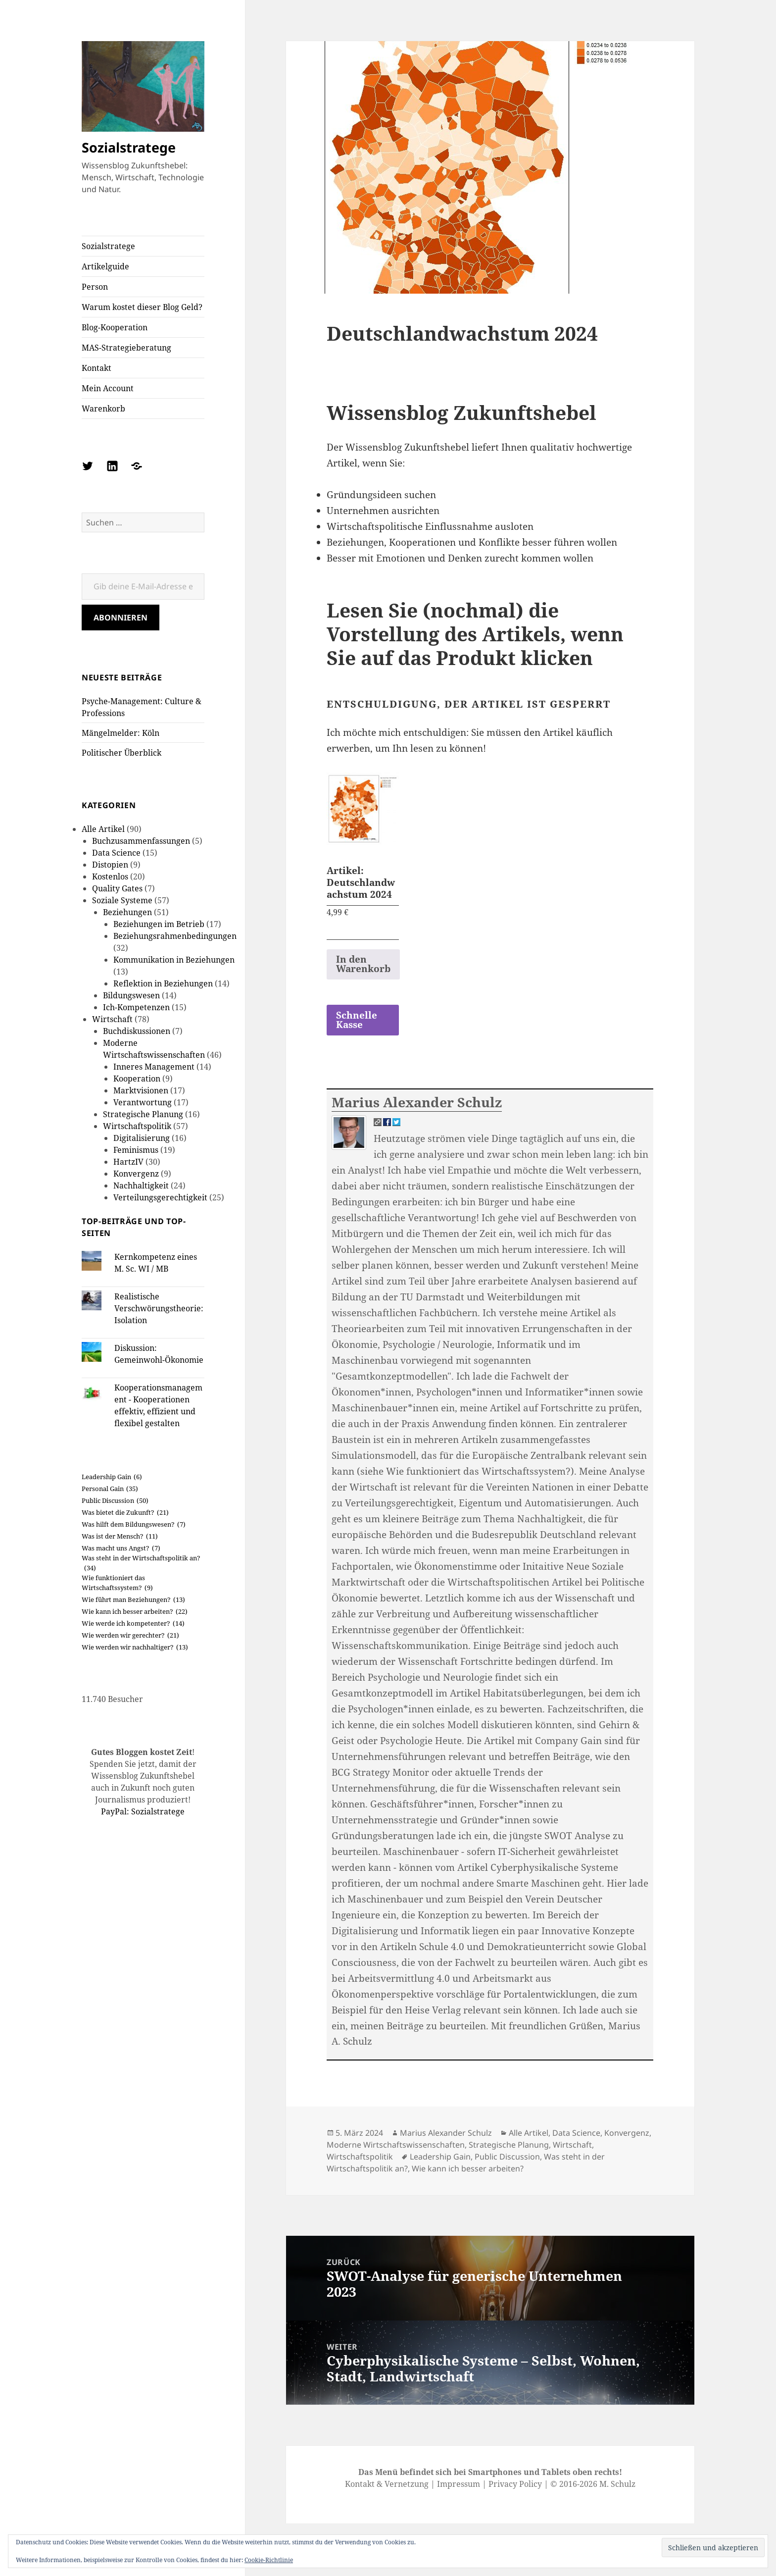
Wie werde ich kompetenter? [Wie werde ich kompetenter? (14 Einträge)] (133, 1624)
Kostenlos (110, 876)
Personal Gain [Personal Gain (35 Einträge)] (110, 1489)
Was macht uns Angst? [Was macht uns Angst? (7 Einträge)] (121, 1548)
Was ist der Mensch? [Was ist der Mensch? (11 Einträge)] (120, 1537)
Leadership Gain (440, 2156)
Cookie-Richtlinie (268, 2560)
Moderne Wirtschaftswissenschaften (396, 2144)
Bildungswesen (131, 995)
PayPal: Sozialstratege (143, 1811)
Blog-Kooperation (114, 327)
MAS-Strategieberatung (126, 347)
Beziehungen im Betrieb (158, 924)
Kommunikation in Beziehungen (174, 959)
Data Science (116, 852)
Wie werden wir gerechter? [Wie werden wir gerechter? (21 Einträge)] (130, 1636)
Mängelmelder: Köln (120, 732)
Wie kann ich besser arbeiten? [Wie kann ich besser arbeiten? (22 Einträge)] (135, 1612)
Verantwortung (142, 1102)
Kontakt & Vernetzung (387, 2483)
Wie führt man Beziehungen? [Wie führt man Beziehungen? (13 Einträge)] (133, 1600)
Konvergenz (136, 1173)
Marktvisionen (140, 1090)
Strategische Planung (143, 1114)
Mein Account (108, 388)
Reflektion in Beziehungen (163, 983)
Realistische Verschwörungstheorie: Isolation (158, 1308)
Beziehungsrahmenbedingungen (175, 935)
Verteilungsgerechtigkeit (160, 1197)
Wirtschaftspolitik (137, 1126)
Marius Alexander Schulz (417, 1102)
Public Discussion (507, 2156)
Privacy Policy (515, 2483)
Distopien (110, 864)
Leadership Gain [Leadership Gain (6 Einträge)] (112, 1477)
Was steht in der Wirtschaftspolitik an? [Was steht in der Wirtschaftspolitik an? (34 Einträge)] (141, 1563)
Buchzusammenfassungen (141, 840)
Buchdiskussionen (136, 1031)
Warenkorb (103, 408)
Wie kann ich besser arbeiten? (468, 2168)
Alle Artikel (103, 829)
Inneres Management (153, 1066)
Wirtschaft (112, 1019)
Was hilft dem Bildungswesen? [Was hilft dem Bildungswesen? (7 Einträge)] (134, 1525)
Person (95, 286)
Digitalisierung (141, 1138)
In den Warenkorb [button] (363, 964)
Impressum (458, 2483)
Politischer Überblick (121, 752)
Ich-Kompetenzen (136, 1007)
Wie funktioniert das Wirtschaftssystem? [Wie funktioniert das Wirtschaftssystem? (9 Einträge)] (117, 1583)
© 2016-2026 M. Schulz (592, 2483)
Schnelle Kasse (356, 1020)
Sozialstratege (129, 147)
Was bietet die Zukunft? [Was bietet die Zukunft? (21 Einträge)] (125, 1513)
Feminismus (135, 1149)
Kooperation (136, 1078)
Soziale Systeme (122, 900)
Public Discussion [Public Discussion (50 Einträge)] (115, 1501)
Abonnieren (120, 617)
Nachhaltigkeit (141, 1185)
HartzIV (128, 1161)
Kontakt (96, 367)
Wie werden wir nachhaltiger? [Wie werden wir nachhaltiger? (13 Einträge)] (135, 1647)
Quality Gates (117, 888)
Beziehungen (127, 912)
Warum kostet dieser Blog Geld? (142, 307)
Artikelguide (105, 266)
